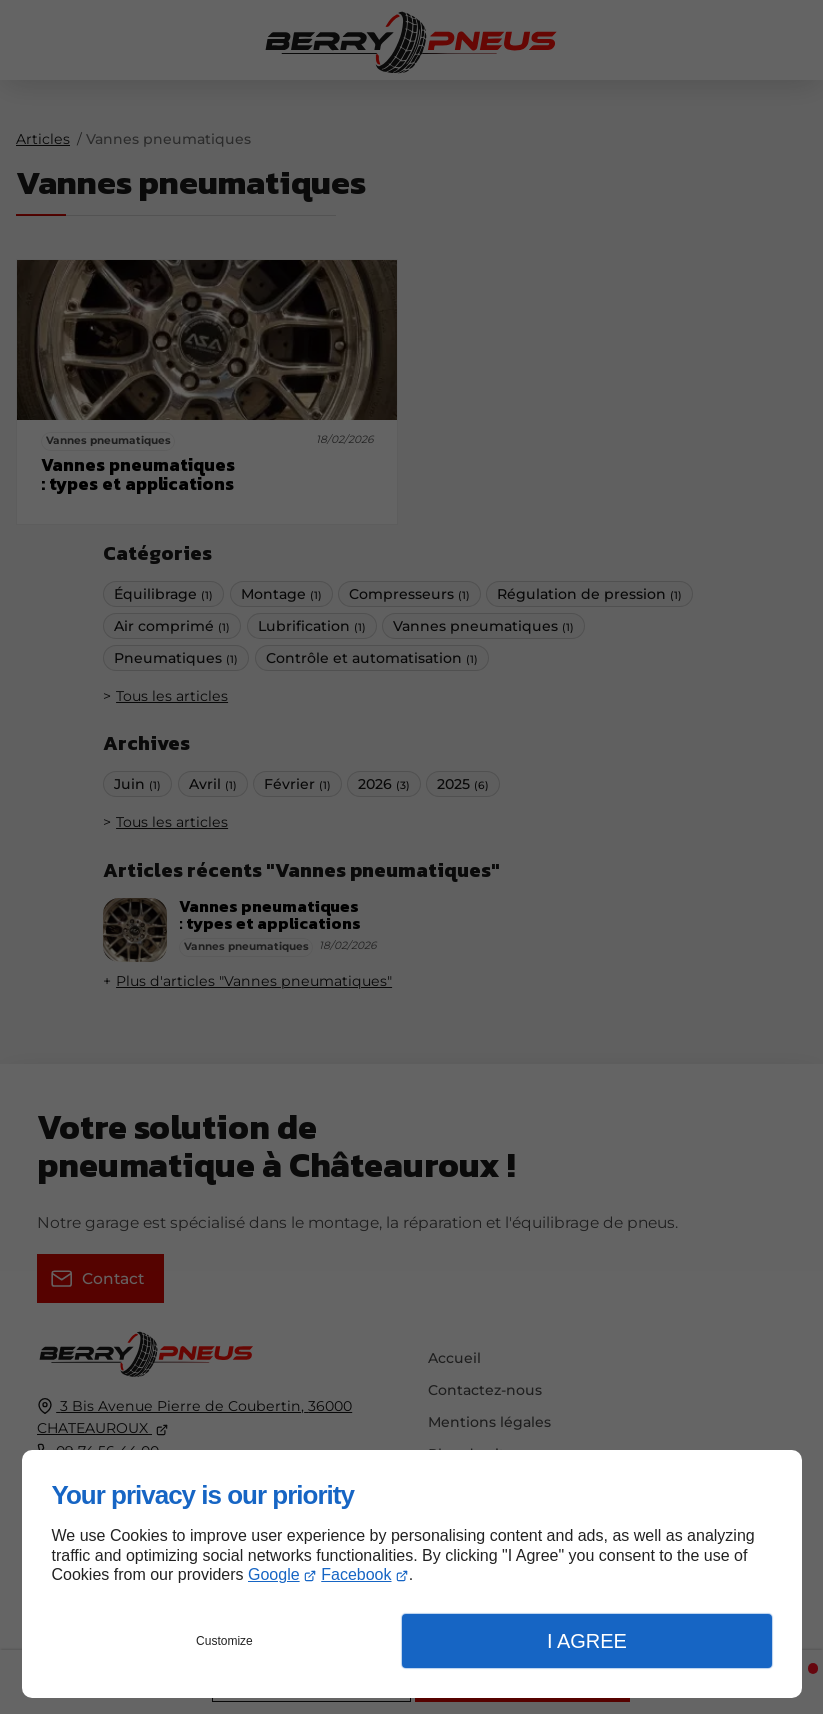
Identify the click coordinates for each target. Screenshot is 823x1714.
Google (274, 1574)
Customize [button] (224, 1641)
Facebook (356, 1574)
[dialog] (412, 1574)
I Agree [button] (587, 1641)
